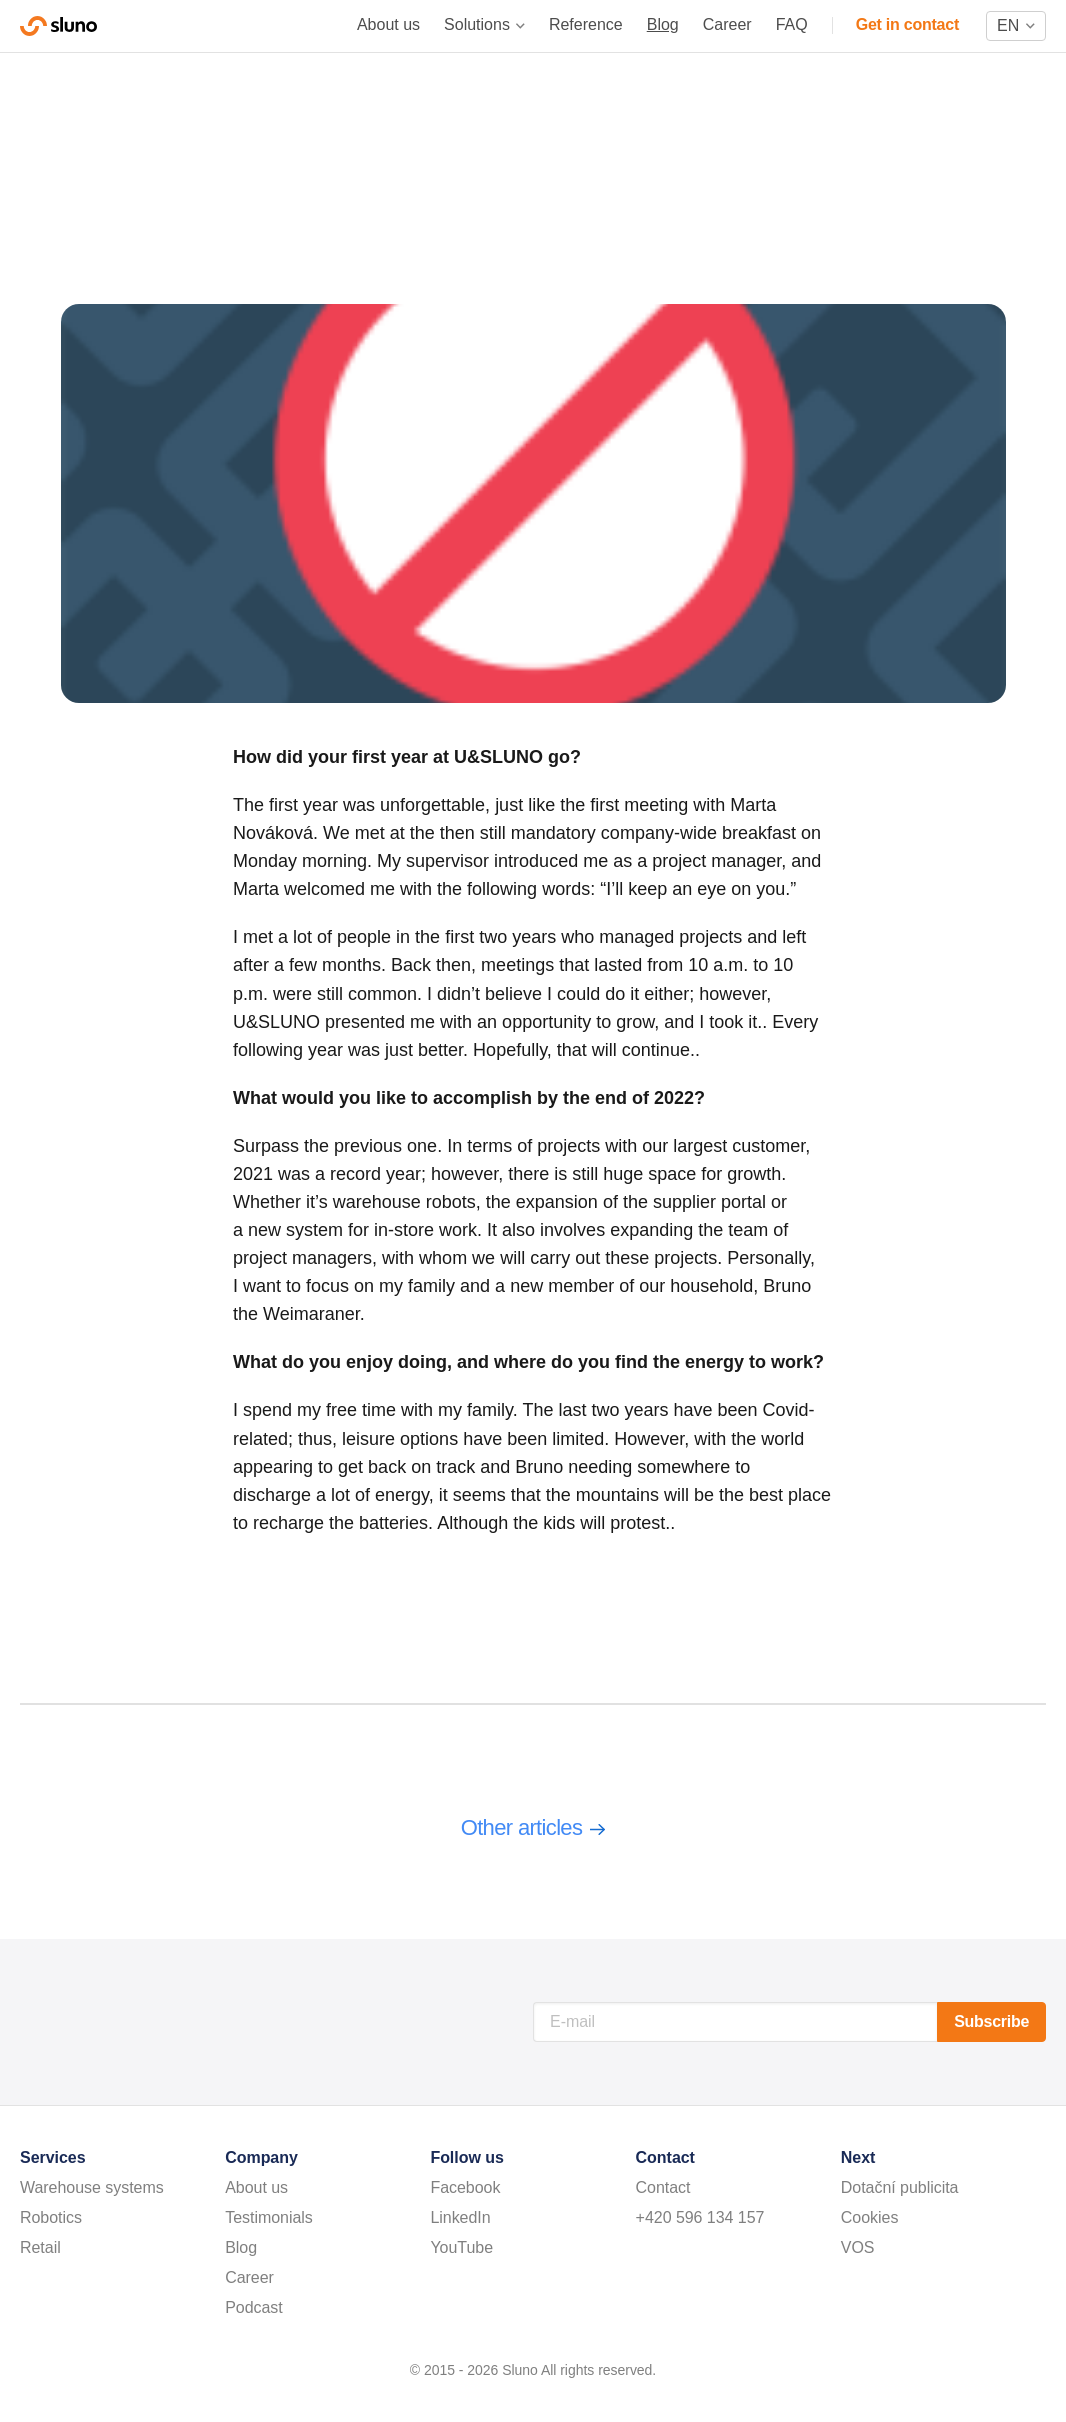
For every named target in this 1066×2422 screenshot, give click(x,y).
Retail (40, 2247)
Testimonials (269, 2217)
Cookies (870, 2217)
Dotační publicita (900, 2187)
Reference (586, 24)
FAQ (792, 24)
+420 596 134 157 (700, 2217)
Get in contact (907, 24)
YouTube (461, 2247)
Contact (663, 2187)
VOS (858, 2247)
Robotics (51, 2217)
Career (727, 24)
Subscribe (991, 2021)
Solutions (477, 24)
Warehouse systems (92, 2187)
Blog (663, 24)
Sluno (58, 26)
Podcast (254, 2307)
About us (388, 24)
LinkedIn (460, 2217)
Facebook (465, 2187)
